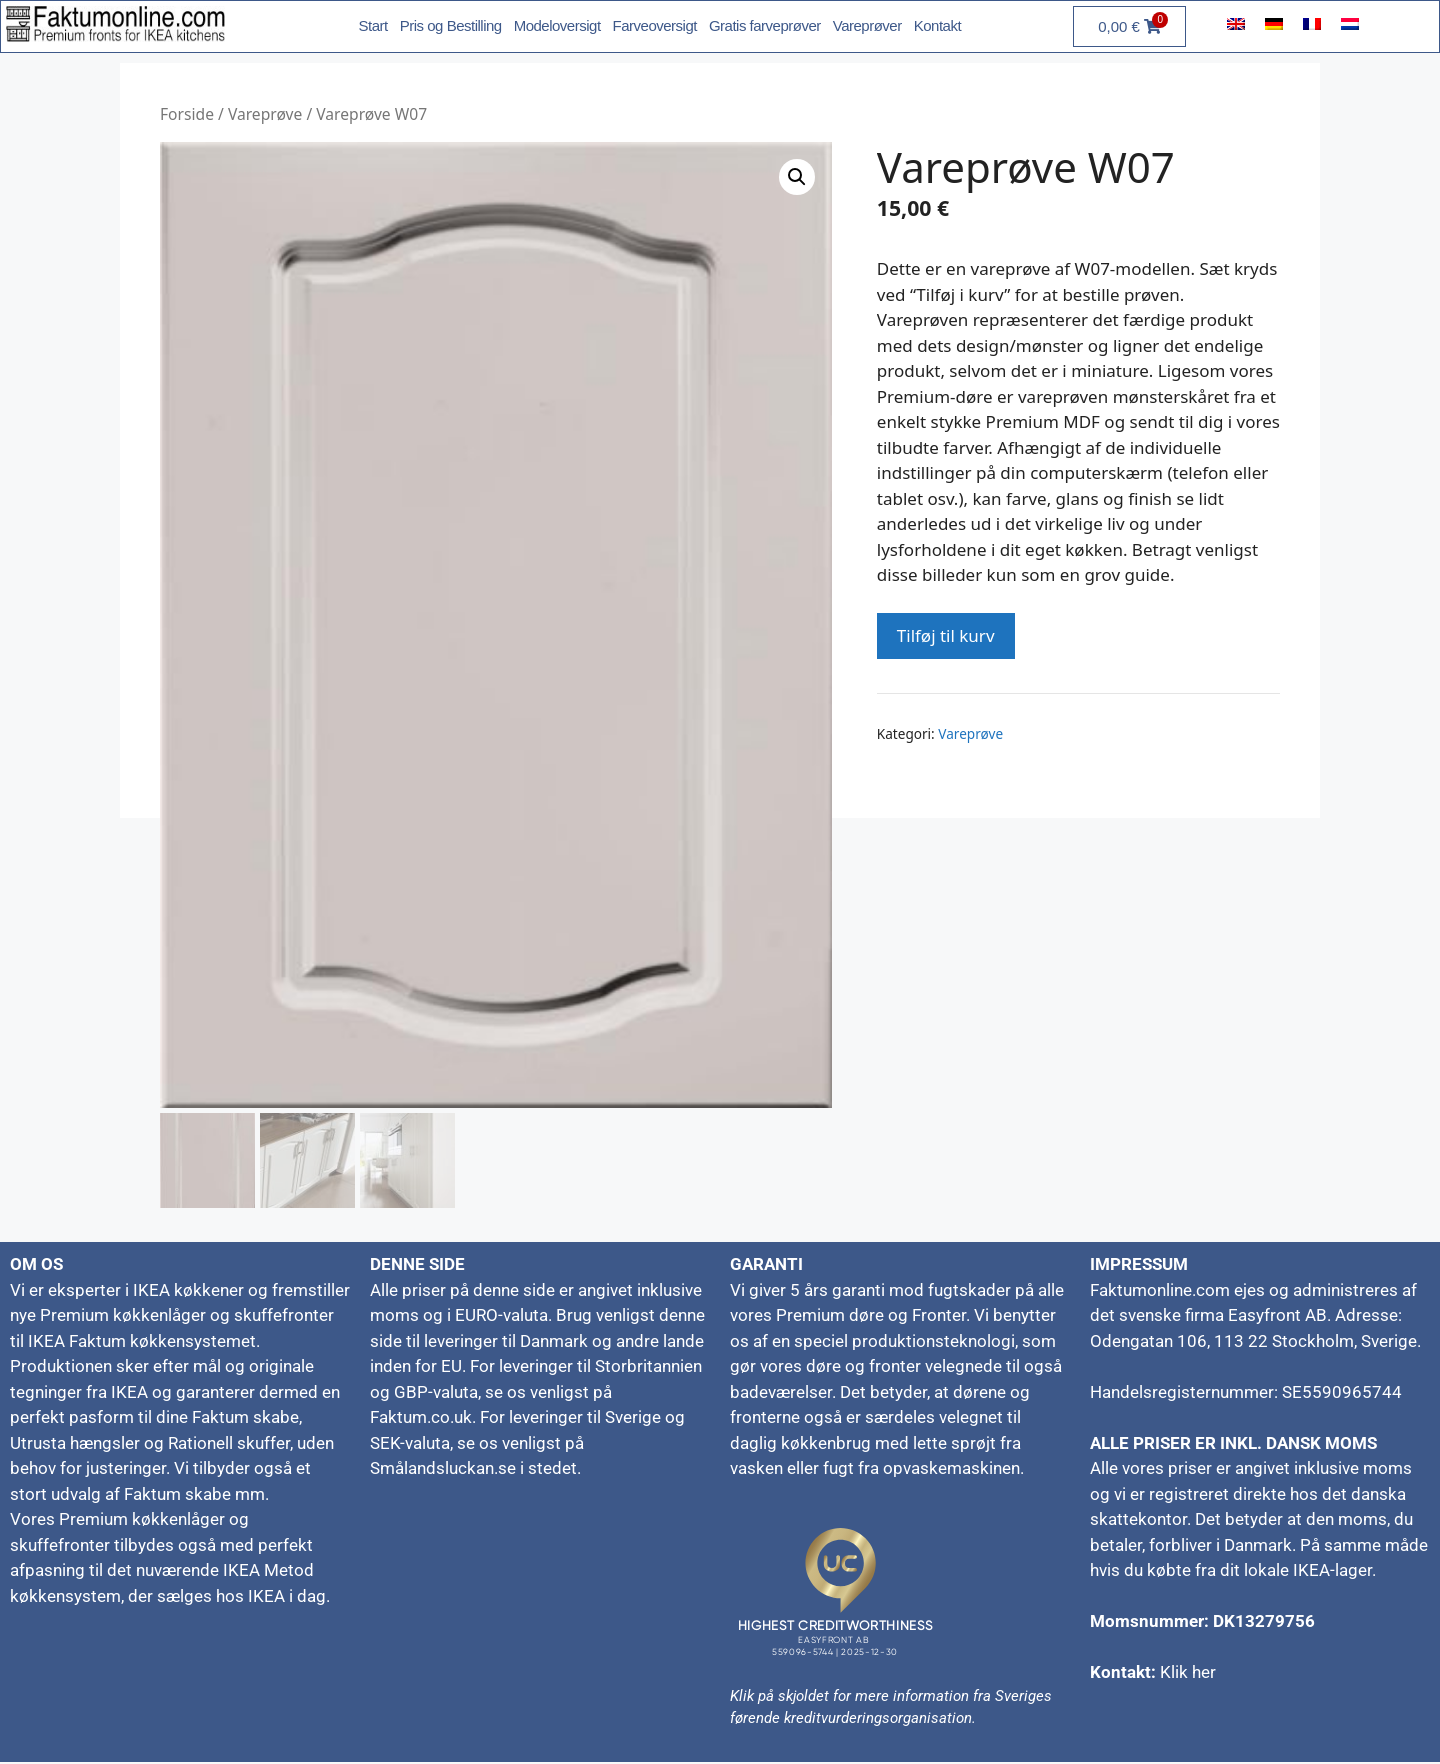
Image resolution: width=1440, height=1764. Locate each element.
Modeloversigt (557, 25)
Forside (187, 114)
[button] (797, 177)
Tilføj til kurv (946, 635)
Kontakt (937, 25)
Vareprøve (265, 114)
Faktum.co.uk (421, 1419)
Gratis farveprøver (765, 25)
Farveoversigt (655, 25)
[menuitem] (1236, 23)
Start (373, 25)
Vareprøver (867, 25)
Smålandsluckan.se (443, 1470)
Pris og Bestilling (451, 25)
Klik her (1188, 1674)
